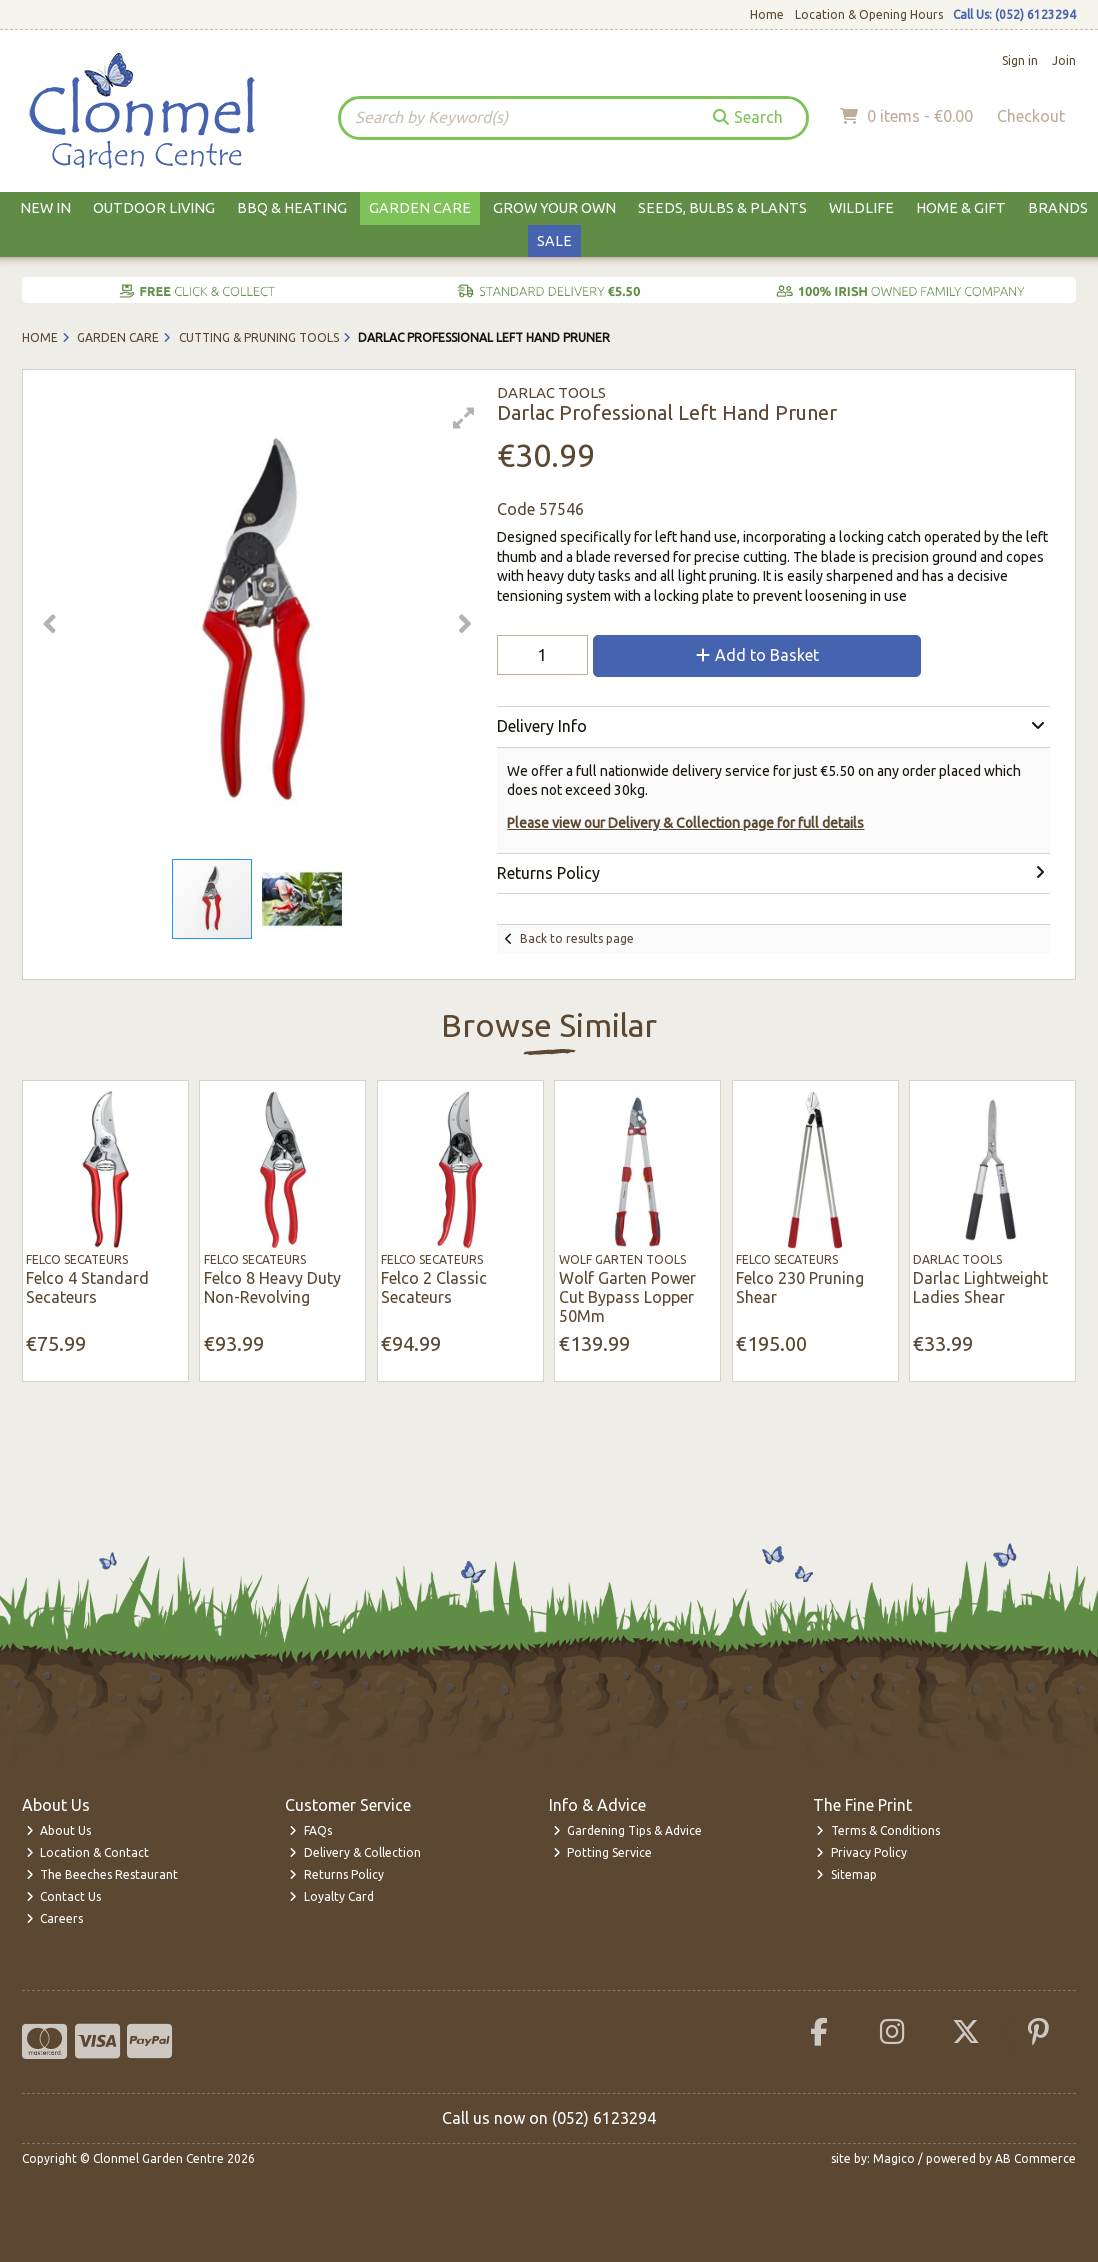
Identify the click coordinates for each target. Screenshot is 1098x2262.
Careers (55, 1918)
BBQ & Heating (292, 208)
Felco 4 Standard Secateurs (87, 1287)
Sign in (1020, 60)
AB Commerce (1035, 2158)
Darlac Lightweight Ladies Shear (980, 1287)
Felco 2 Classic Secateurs (434, 1287)
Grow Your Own (554, 208)
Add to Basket (757, 655)
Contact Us (64, 1896)
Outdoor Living (154, 208)
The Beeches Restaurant (102, 1874)
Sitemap (846, 1874)
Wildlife (861, 208)
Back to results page (577, 938)
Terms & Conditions (878, 1830)
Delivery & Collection (355, 1852)
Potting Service (603, 1852)
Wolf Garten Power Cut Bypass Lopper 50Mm (627, 1297)
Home (767, 14)
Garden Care (420, 208)
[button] (464, 418)
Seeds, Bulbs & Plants (722, 208)
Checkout (1031, 116)
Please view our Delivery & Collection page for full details (685, 823)
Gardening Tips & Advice (628, 1830)
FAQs (310, 1830)
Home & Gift (961, 208)
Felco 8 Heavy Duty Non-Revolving (272, 1287)
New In (45, 208)
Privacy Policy (861, 1852)
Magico (894, 2158)
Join (1064, 60)
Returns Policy (336, 1874)
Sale (554, 241)
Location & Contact (88, 1852)
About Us (59, 1830)
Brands (1058, 208)
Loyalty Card (331, 1896)
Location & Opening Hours (869, 14)
